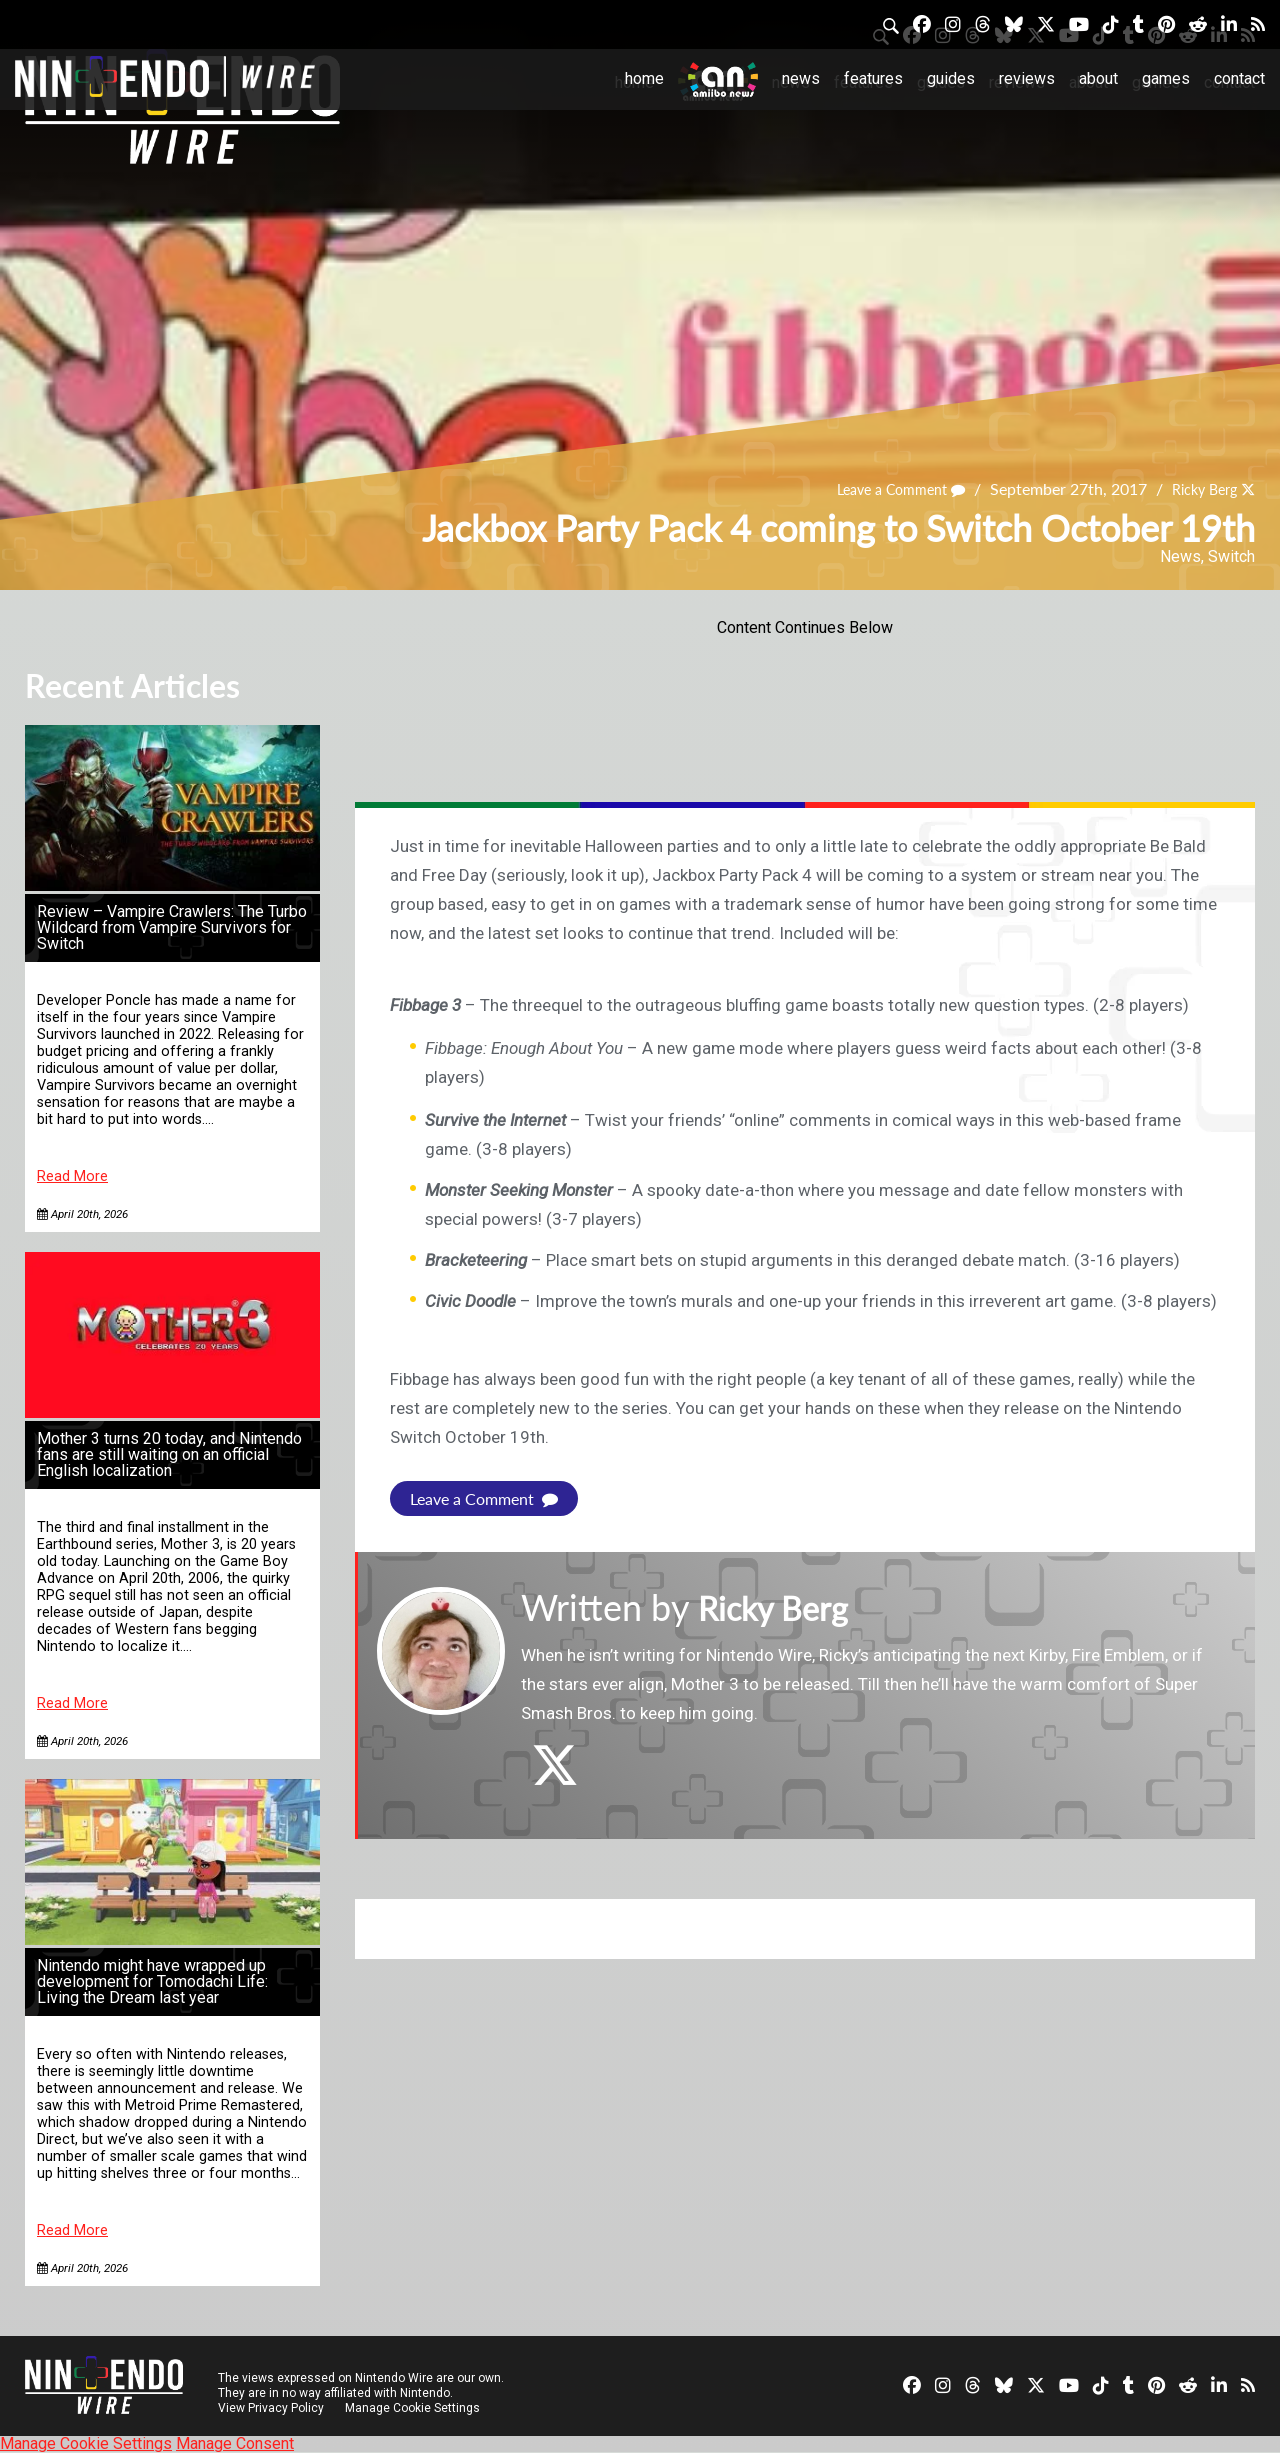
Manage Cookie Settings (414, 2408)
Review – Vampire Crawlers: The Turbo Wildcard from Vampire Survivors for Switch (172, 927)
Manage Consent (235, 2443)
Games (1166, 78)
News (801, 78)
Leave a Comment (882, 488)
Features (873, 78)
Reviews (1027, 78)
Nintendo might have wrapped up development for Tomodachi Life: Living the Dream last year (152, 1981)
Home (644, 78)
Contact (1239, 78)
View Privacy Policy (271, 2408)
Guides (951, 78)
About (1098, 78)
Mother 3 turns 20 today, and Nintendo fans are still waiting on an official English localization (169, 1454)
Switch (1231, 556)
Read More (72, 1176)
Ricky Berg (1198, 488)
